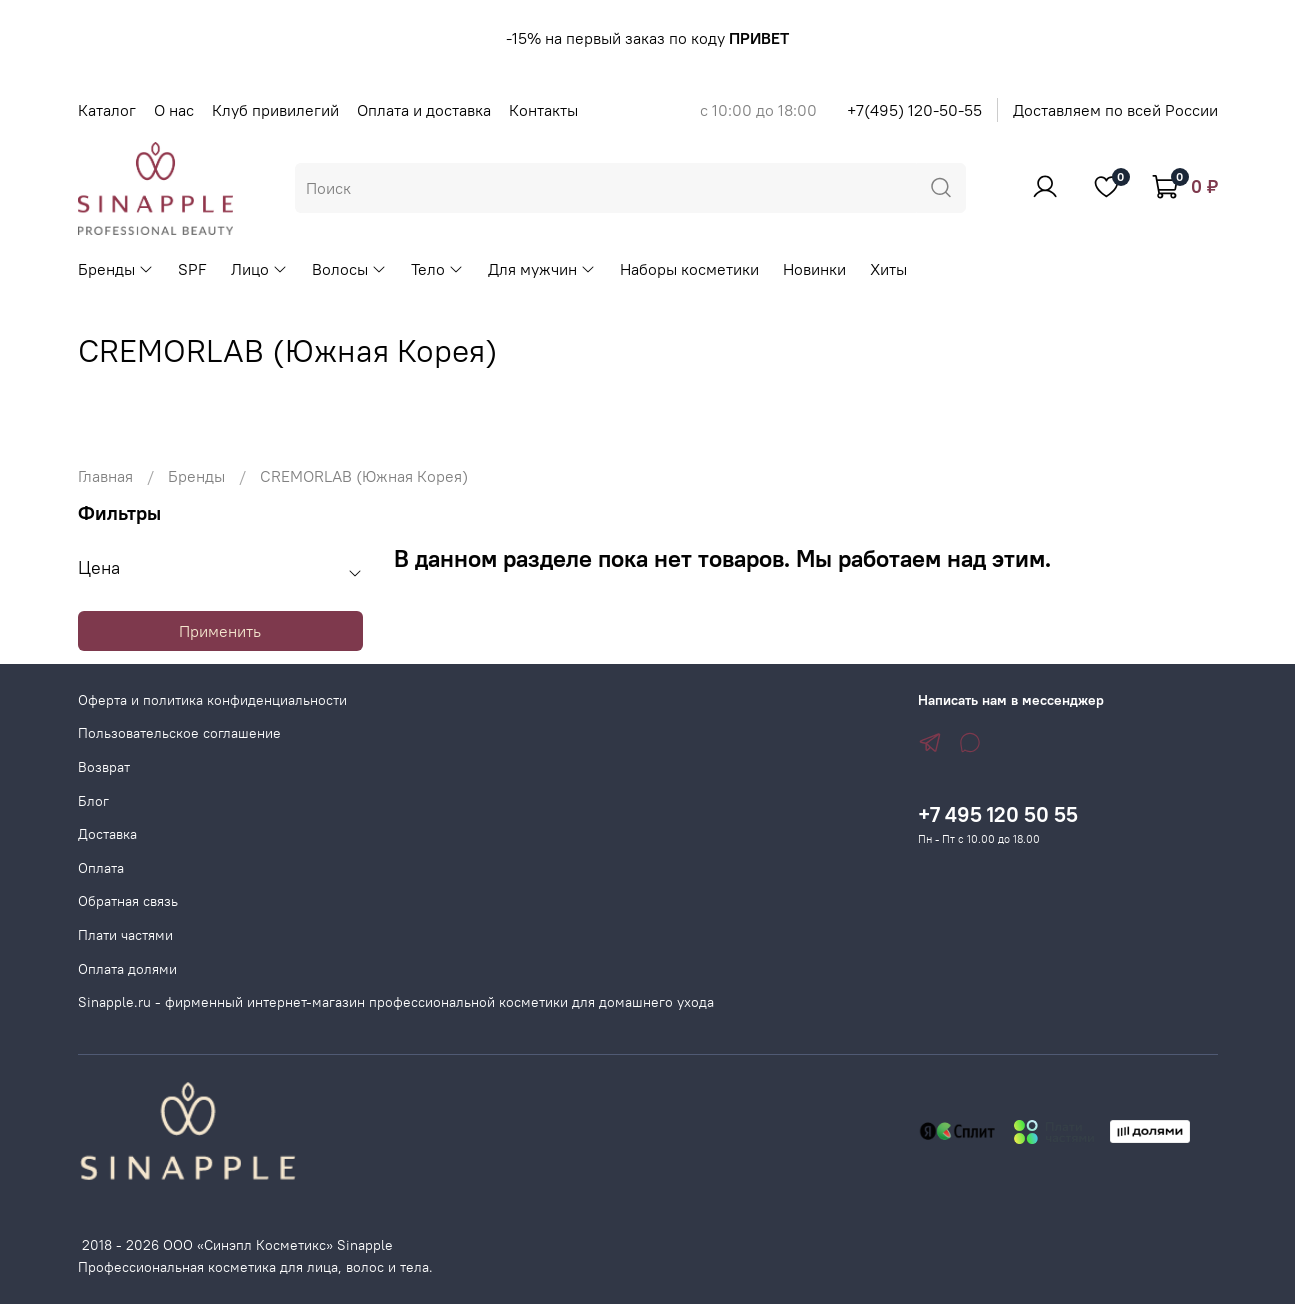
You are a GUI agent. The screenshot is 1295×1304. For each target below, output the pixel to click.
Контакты (543, 110)
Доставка (107, 834)
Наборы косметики (689, 269)
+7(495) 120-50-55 (914, 110)
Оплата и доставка (424, 110)
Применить (220, 631)
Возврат (104, 767)
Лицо (259, 269)
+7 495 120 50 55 (998, 814)
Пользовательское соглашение (179, 733)
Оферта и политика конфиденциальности (212, 700)
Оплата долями (127, 969)
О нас (174, 110)
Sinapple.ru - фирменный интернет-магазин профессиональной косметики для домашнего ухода (396, 1002)
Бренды (116, 269)
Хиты (888, 269)
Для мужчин (542, 269)
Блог (93, 801)
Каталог (107, 110)
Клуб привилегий (275, 110)
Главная (105, 476)
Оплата (101, 868)
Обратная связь (128, 901)
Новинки (814, 269)
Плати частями (125, 935)
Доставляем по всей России (1115, 110)
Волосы (349, 269)
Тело (437, 269)
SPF (192, 269)
